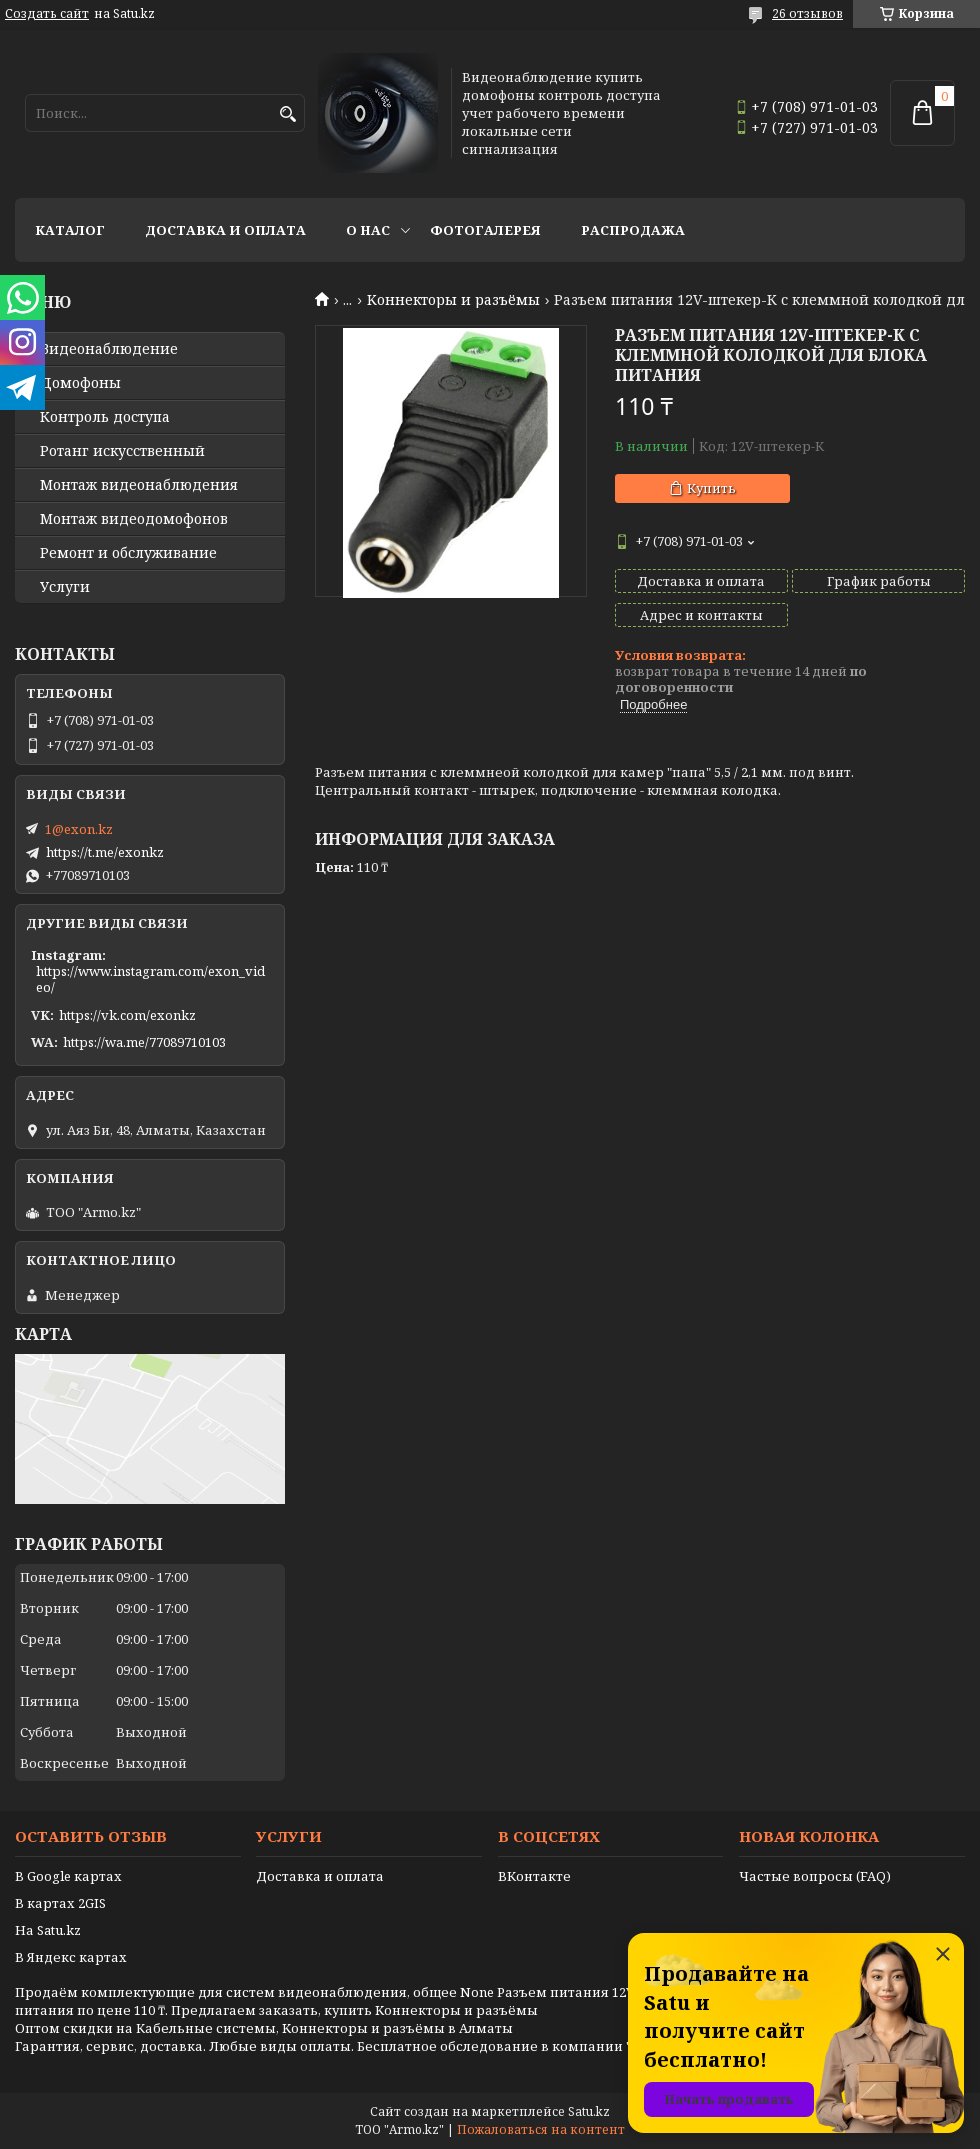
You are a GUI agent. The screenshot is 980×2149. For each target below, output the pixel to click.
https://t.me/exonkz (105, 852)
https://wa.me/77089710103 (144, 1042)
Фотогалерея (485, 230)
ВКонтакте (534, 1876)
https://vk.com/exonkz (127, 1015)
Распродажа (633, 230)
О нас (368, 230)
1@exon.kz (79, 829)
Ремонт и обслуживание (128, 553)
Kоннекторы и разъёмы (453, 300)
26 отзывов (807, 13)
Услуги (65, 587)
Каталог (70, 230)
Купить (711, 488)
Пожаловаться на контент (541, 2129)
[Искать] (287, 114)
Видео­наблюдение (109, 349)
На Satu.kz (48, 1930)
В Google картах (68, 1876)
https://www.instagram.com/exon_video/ (150, 979)
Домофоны (80, 383)
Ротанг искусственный (122, 451)
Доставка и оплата (225, 230)
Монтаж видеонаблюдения (139, 485)
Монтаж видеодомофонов (134, 519)
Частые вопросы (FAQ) (815, 1876)
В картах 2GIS (60, 1903)
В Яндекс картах (71, 1957)
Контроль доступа (105, 417)
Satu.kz (589, 2111)
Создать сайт (47, 14)
